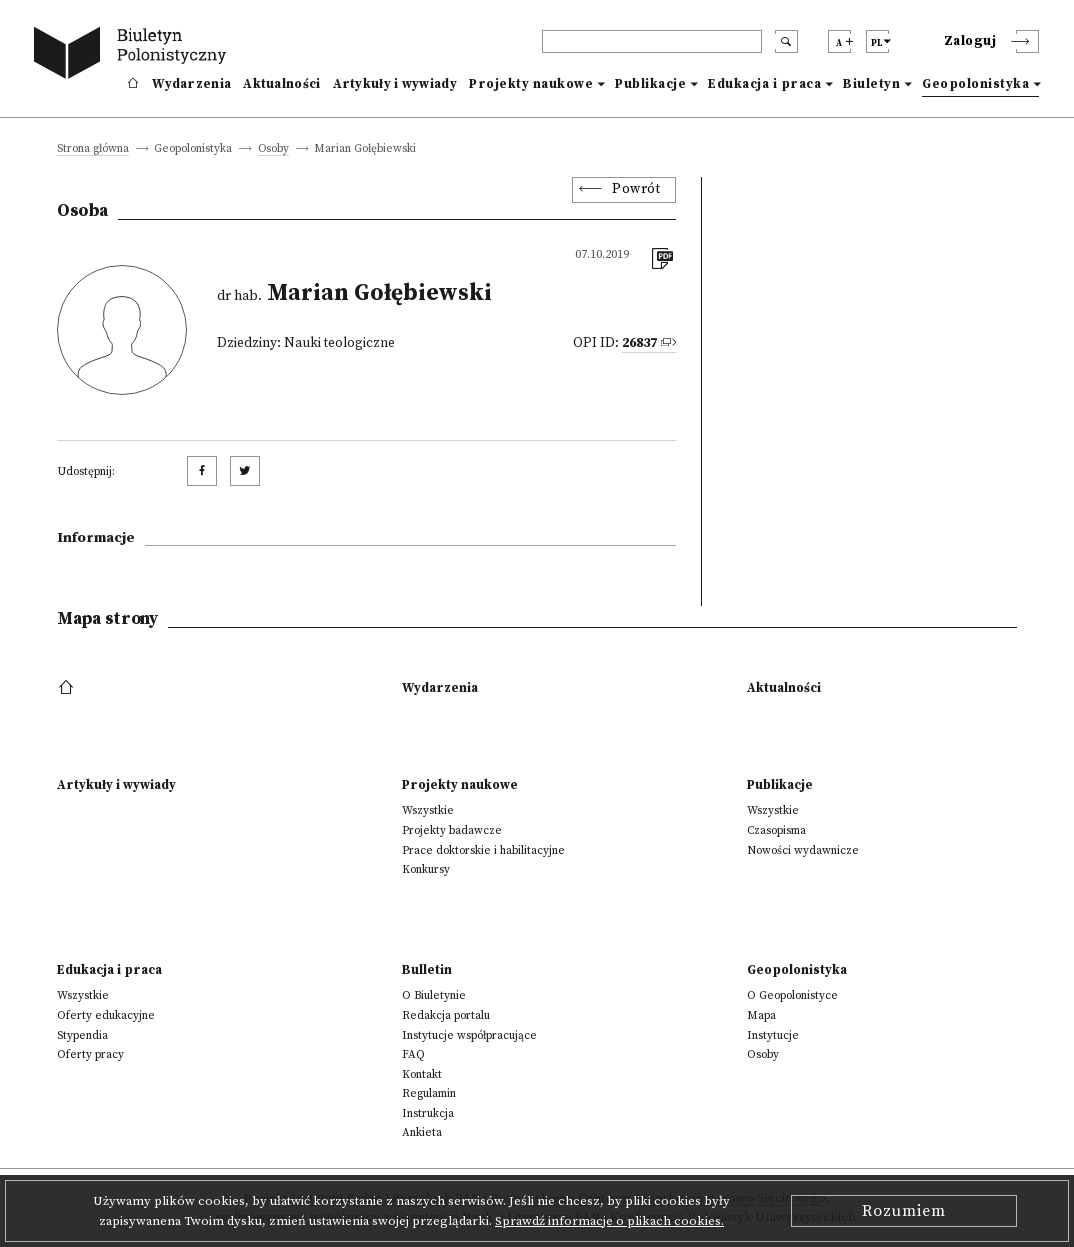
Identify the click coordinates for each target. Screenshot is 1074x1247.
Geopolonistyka (975, 84)
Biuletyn (871, 84)
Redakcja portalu (446, 1015)
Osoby (273, 149)
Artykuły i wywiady (395, 84)
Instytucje (773, 1035)
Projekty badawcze (452, 830)
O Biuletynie (434, 995)
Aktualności (281, 84)
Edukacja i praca (764, 84)
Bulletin (427, 970)
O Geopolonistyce (792, 995)
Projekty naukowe (531, 84)
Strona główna (93, 149)
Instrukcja (428, 1113)
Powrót (636, 189)
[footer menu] (68, 688)
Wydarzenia (191, 84)
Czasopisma (776, 830)
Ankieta (422, 1132)
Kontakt (422, 1074)
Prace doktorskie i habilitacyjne (483, 850)
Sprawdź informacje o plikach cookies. (609, 1221)
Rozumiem (904, 1211)
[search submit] (786, 41)
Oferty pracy (90, 1054)
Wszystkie (428, 810)
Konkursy (426, 869)
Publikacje (650, 84)
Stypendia (82, 1035)
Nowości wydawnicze (803, 850)
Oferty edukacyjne (106, 1015)
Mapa (761, 1015)
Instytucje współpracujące (469, 1035)
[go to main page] (134, 55)
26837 (639, 343)
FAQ (413, 1054)
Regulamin (429, 1093)
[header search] (652, 41)
